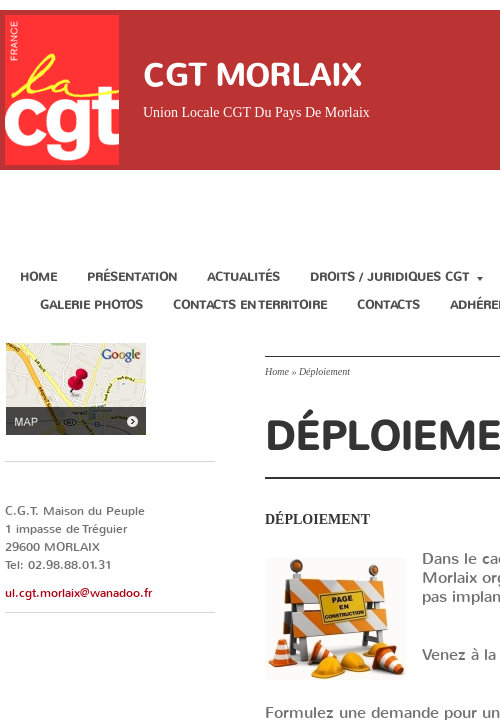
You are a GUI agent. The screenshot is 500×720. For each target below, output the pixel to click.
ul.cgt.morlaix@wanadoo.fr (78, 593)
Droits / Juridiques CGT (396, 277)
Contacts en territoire (250, 305)
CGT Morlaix (252, 75)
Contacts (388, 305)
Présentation (132, 277)
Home (38, 277)
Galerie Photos (91, 305)
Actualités (243, 277)
